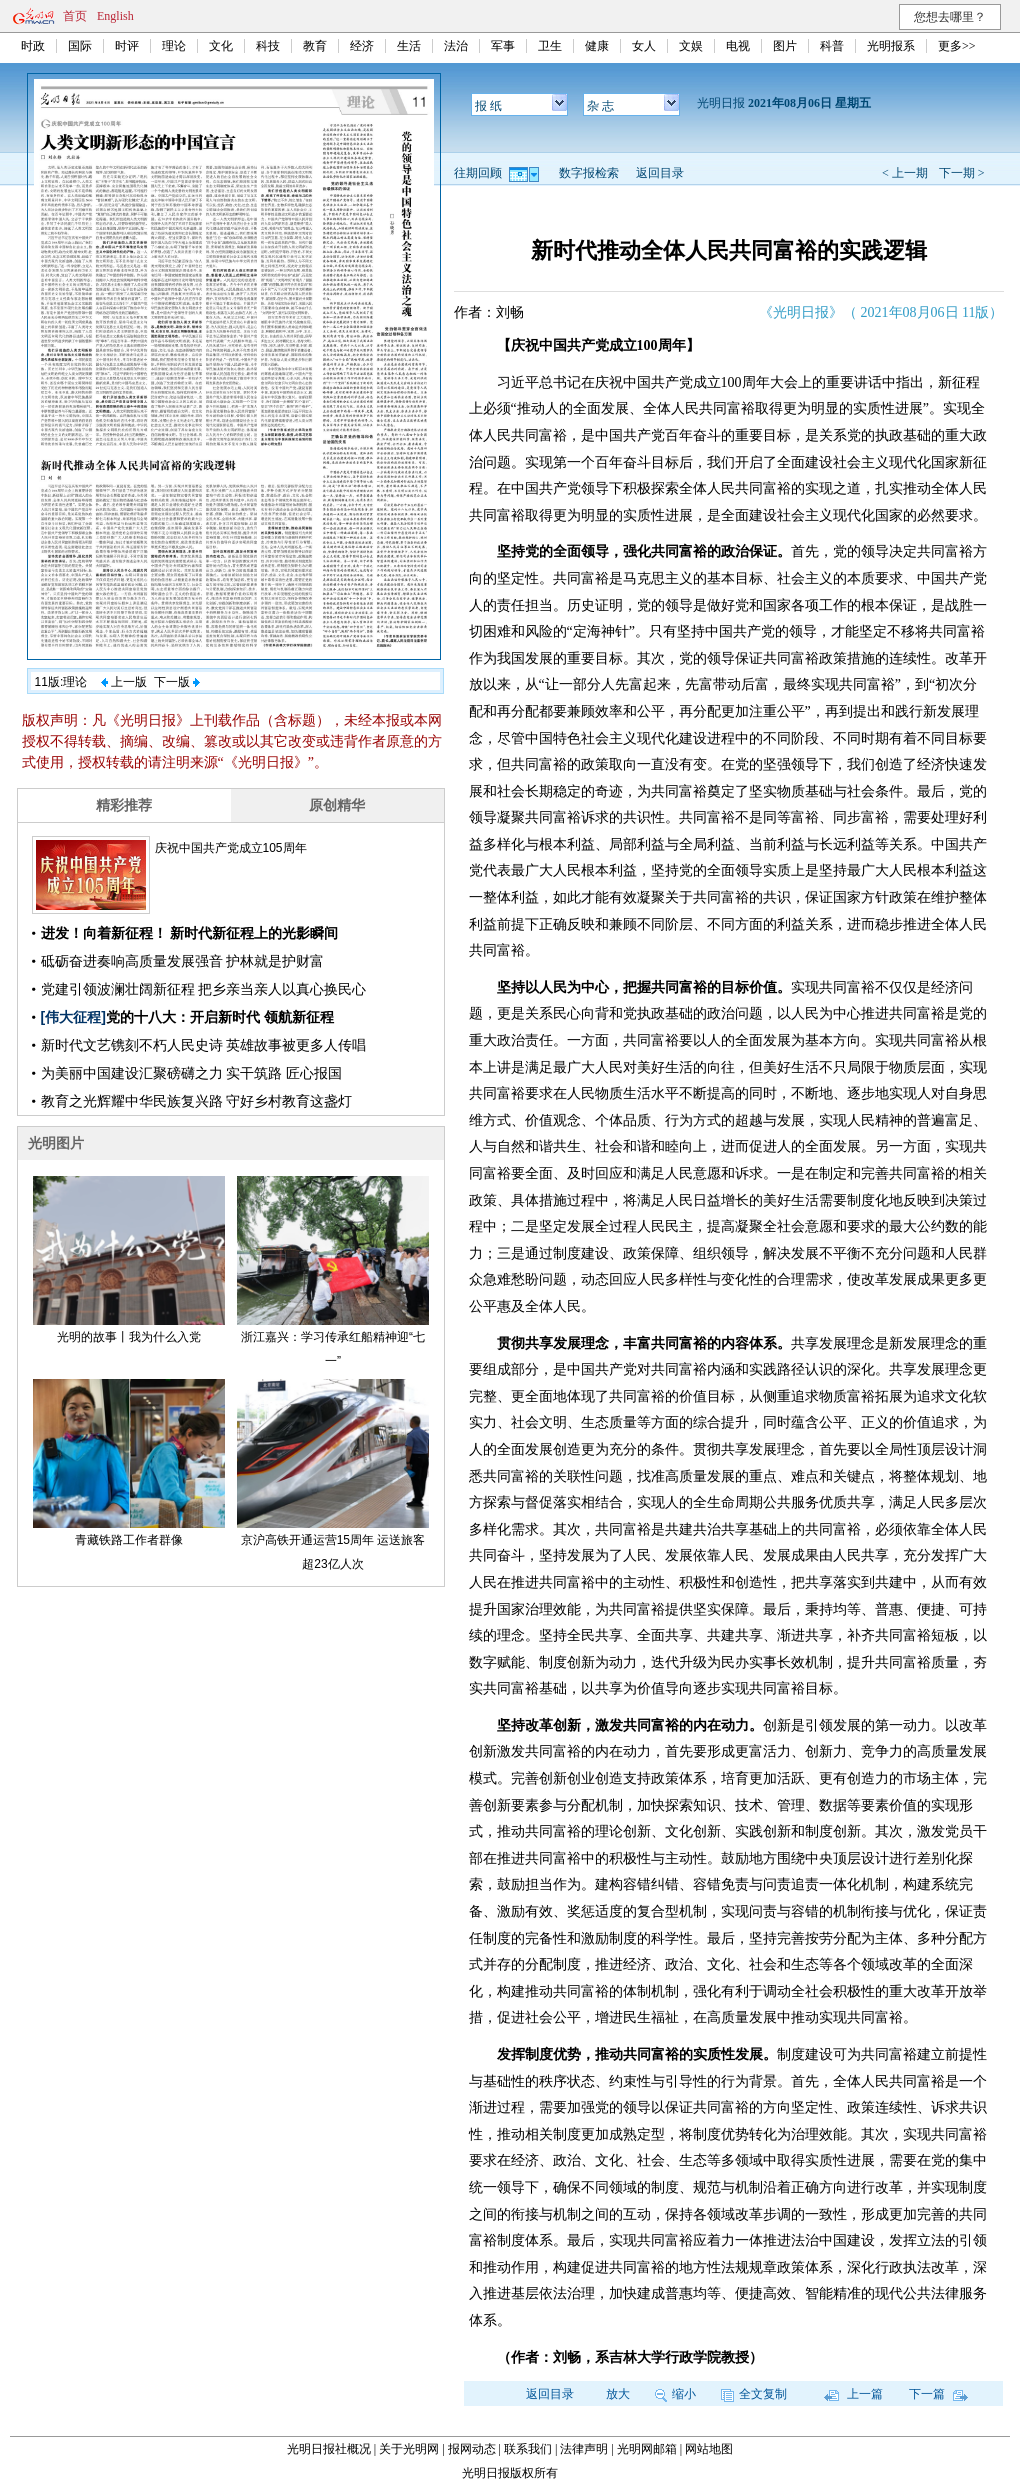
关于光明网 (409, 2449)
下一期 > (962, 173)
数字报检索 (589, 173)
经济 (362, 46)
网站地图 (709, 2449)
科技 (268, 46)
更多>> (957, 46)
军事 (503, 46)
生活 (409, 46)
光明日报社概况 (329, 2449)
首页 (75, 16)
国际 (80, 46)
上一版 (124, 682)
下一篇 (938, 2394)
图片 (785, 46)
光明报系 (891, 46)
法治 (456, 46)
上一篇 (853, 2394)
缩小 (675, 2394)
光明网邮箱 (647, 2449)
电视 (738, 46)
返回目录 (660, 173)
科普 (832, 46)
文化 (221, 46)
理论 (174, 46)
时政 (33, 46)
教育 (315, 46)
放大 (618, 2394)
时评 (127, 46)
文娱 (691, 46)
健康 (597, 46)
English (115, 16)
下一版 (177, 682)
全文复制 (754, 2394)
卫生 (550, 46)
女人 (644, 46)
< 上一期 (905, 173)
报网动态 (472, 2449)
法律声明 (584, 2449)
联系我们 (528, 2449)
